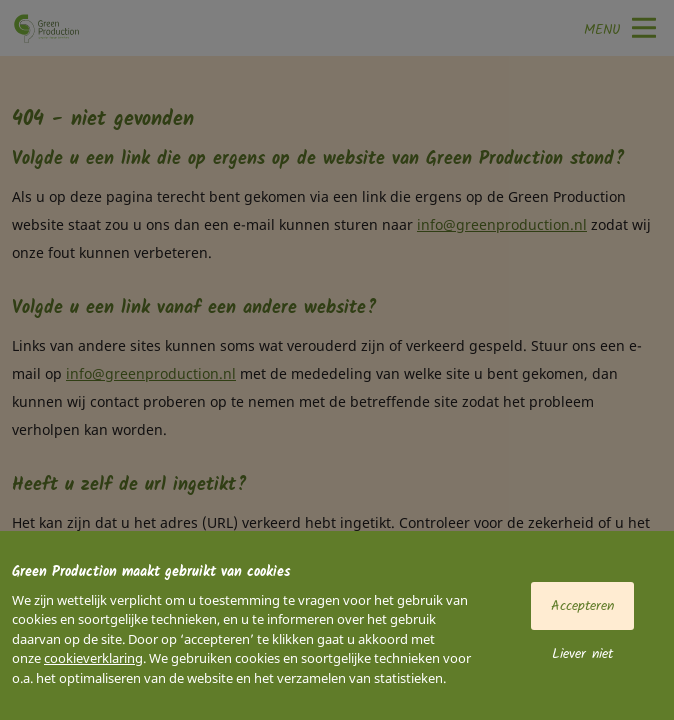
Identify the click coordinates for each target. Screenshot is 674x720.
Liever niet (582, 654)
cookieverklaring (93, 658)
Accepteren (582, 606)
